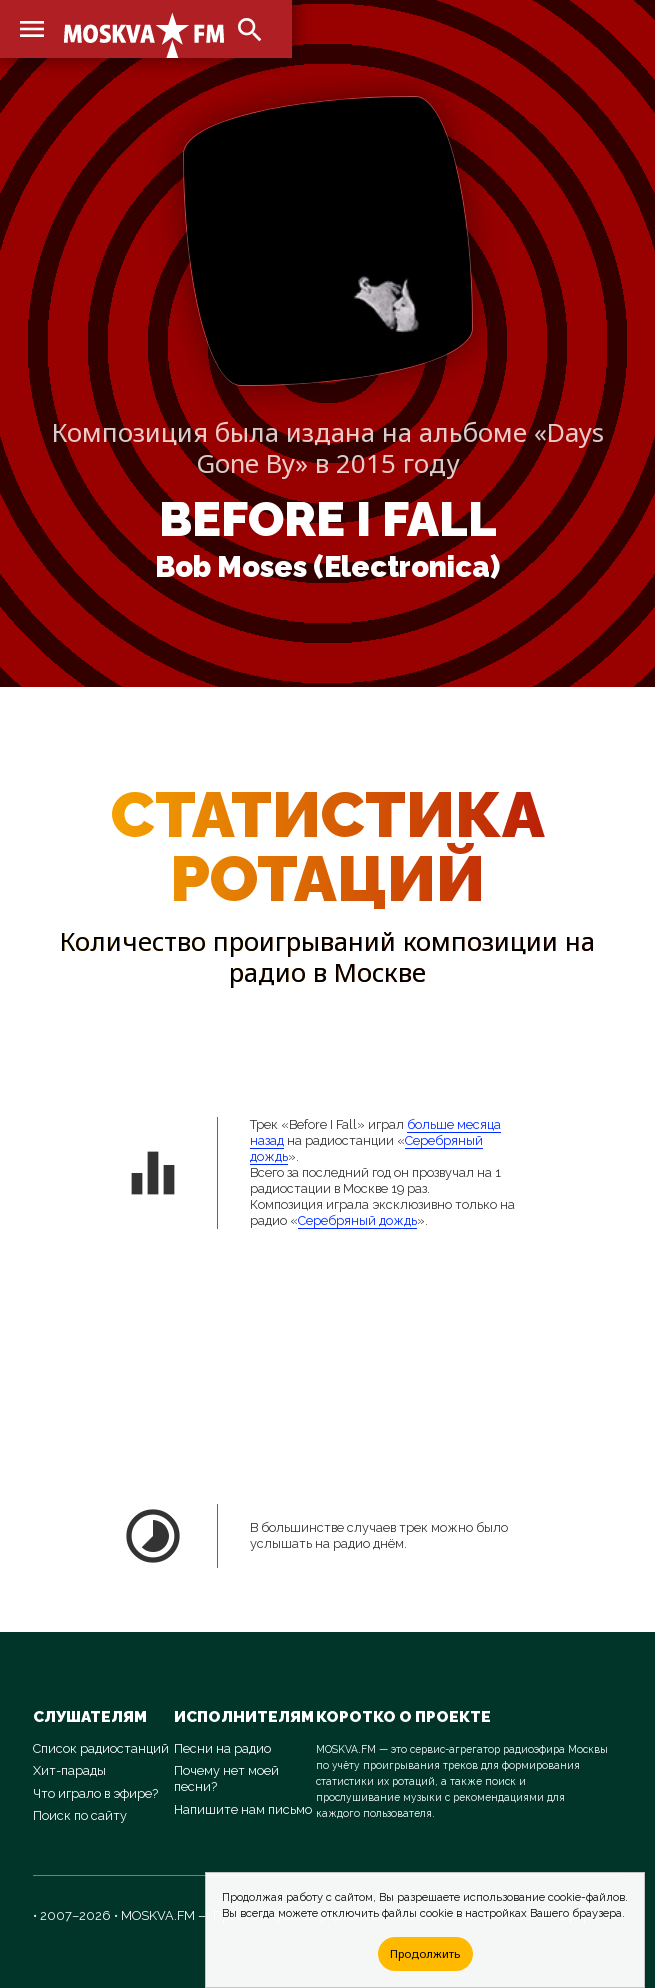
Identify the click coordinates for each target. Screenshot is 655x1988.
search (250, 30)
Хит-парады (69, 1770)
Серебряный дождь (357, 1220)
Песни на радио (222, 1748)
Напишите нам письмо (243, 1809)
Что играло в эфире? (95, 1793)
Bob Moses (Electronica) (327, 567)
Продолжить (425, 1953)
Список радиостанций (101, 1748)
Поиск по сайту (80, 1815)
